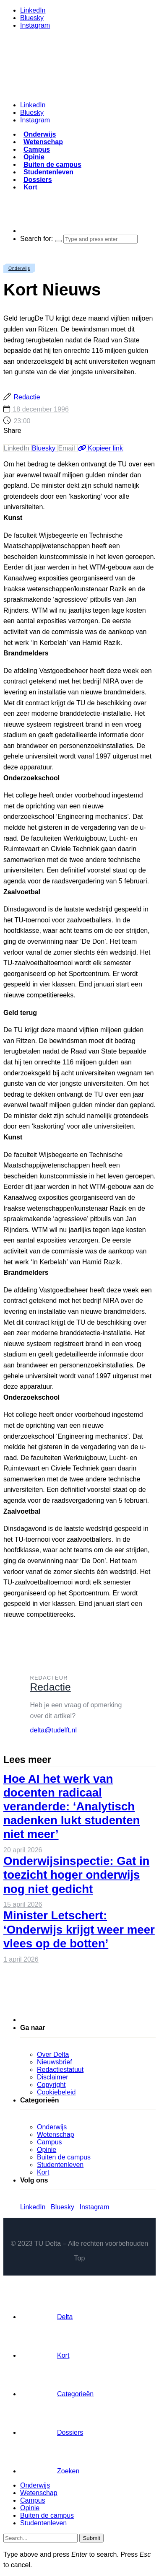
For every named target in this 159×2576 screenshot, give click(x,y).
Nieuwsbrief (54, 2062)
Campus (36, 149)
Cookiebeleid (56, 2092)
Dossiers (37, 179)
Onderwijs (39, 134)
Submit (91, 2538)
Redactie (26, 397)
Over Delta (53, 2054)
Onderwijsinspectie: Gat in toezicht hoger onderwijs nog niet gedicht (76, 1874)
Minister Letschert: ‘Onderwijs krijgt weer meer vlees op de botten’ (79, 1929)
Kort (30, 187)
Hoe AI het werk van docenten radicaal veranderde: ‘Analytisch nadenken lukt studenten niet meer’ (71, 1806)
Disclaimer (52, 2077)
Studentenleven (48, 172)
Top (79, 2258)
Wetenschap (43, 141)
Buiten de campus (52, 164)
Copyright (51, 2084)
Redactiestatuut (60, 2069)
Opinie (33, 157)
